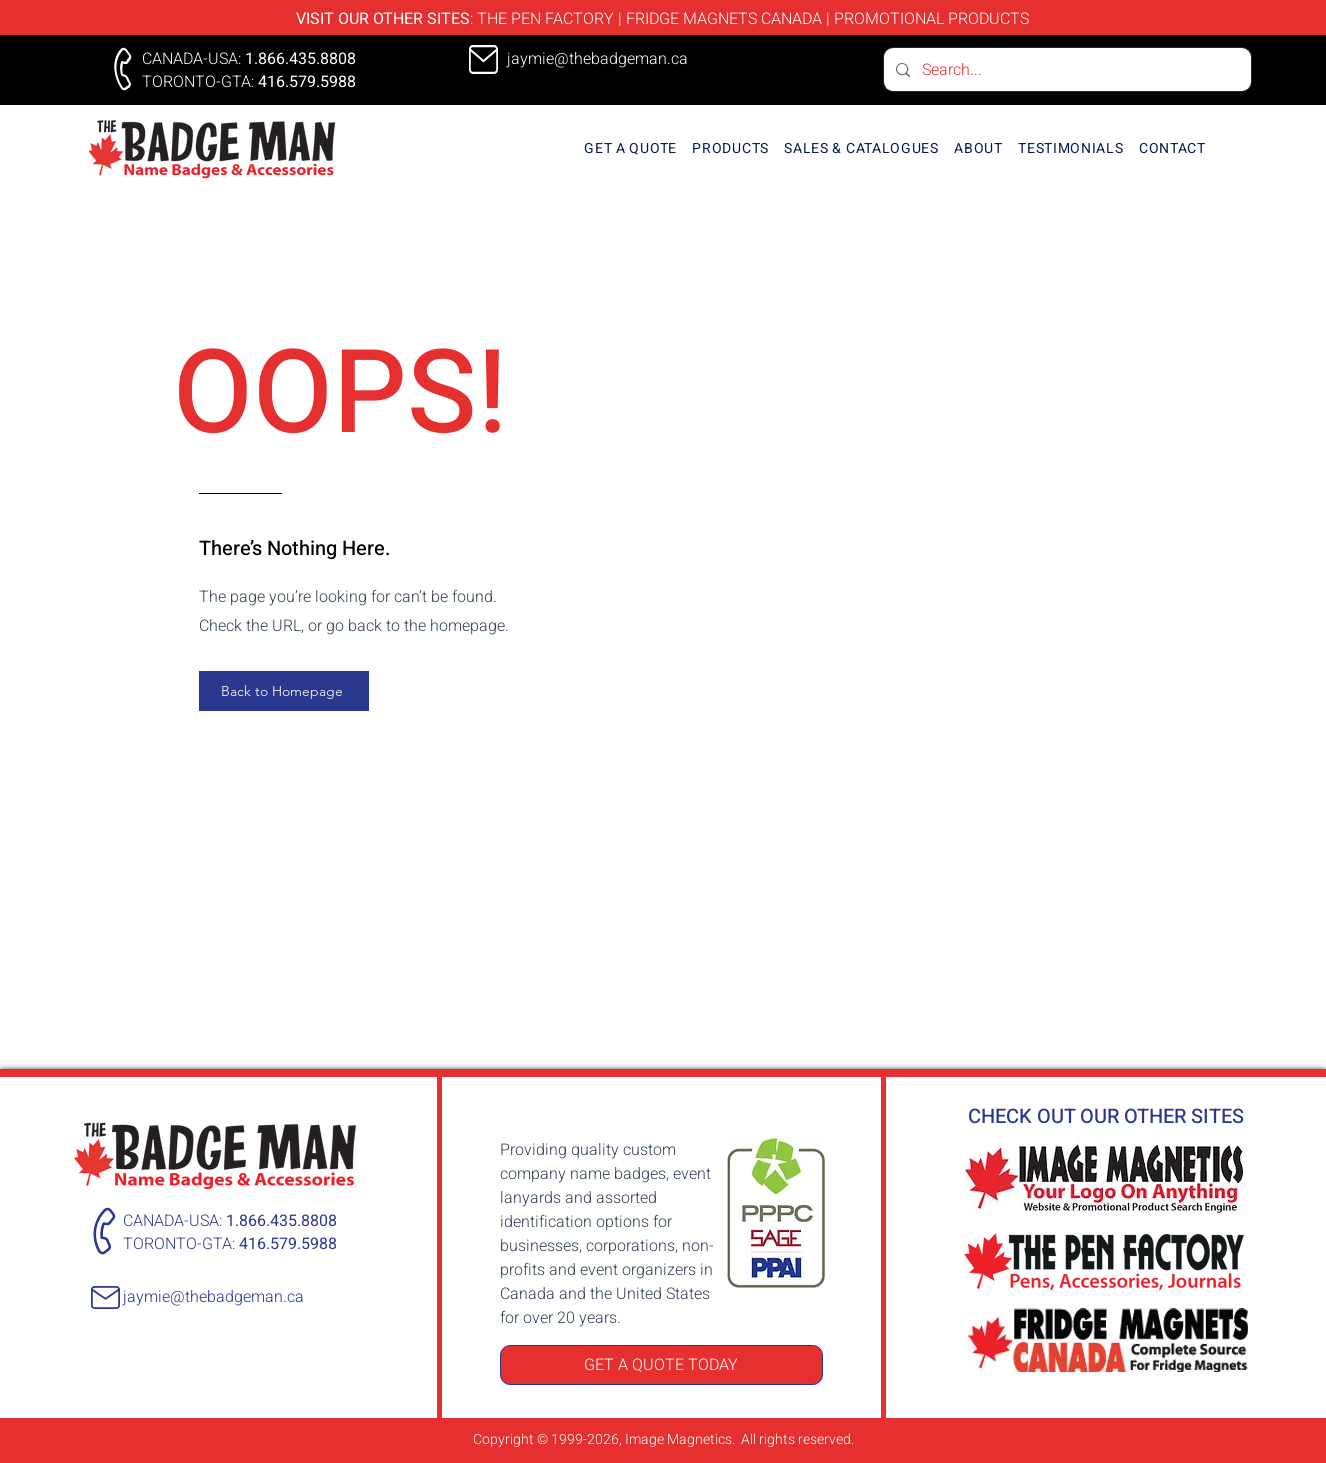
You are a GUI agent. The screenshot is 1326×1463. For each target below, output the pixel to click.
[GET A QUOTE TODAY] (661, 1365)
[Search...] (1065, 69)
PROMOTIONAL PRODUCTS (931, 19)
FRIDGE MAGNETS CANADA (724, 19)
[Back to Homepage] (284, 691)
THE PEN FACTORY (545, 19)
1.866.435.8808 (300, 59)
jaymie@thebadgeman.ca (213, 1297)
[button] (731, 148)
